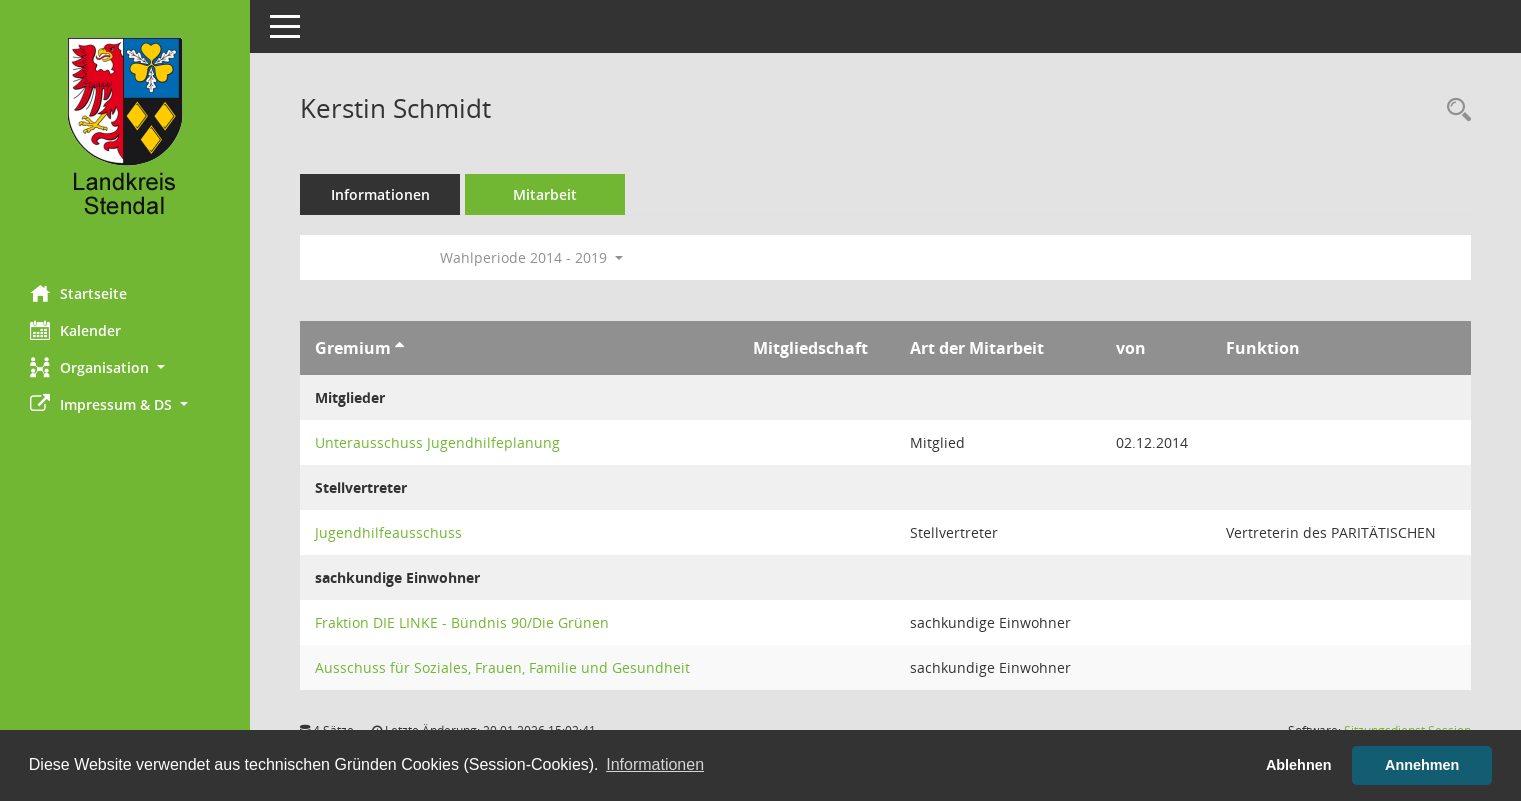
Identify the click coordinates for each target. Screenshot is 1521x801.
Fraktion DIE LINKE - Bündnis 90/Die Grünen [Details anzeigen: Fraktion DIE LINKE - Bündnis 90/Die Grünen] (462, 622)
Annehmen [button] (1422, 765)
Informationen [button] (655, 764)
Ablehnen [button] (1299, 765)
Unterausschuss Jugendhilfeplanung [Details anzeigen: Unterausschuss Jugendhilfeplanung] (437, 442)
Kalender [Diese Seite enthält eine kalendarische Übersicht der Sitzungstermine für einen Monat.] (75, 330)
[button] (125, 367)
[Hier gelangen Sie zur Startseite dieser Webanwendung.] (125, 135)
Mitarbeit (545, 194)
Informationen (380, 194)
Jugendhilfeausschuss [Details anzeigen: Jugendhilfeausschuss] (388, 532)
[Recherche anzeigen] (1454, 110)
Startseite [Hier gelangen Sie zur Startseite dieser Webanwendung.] (78, 293)
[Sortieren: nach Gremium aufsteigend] (399, 348)
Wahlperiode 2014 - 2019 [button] (531, 257)
